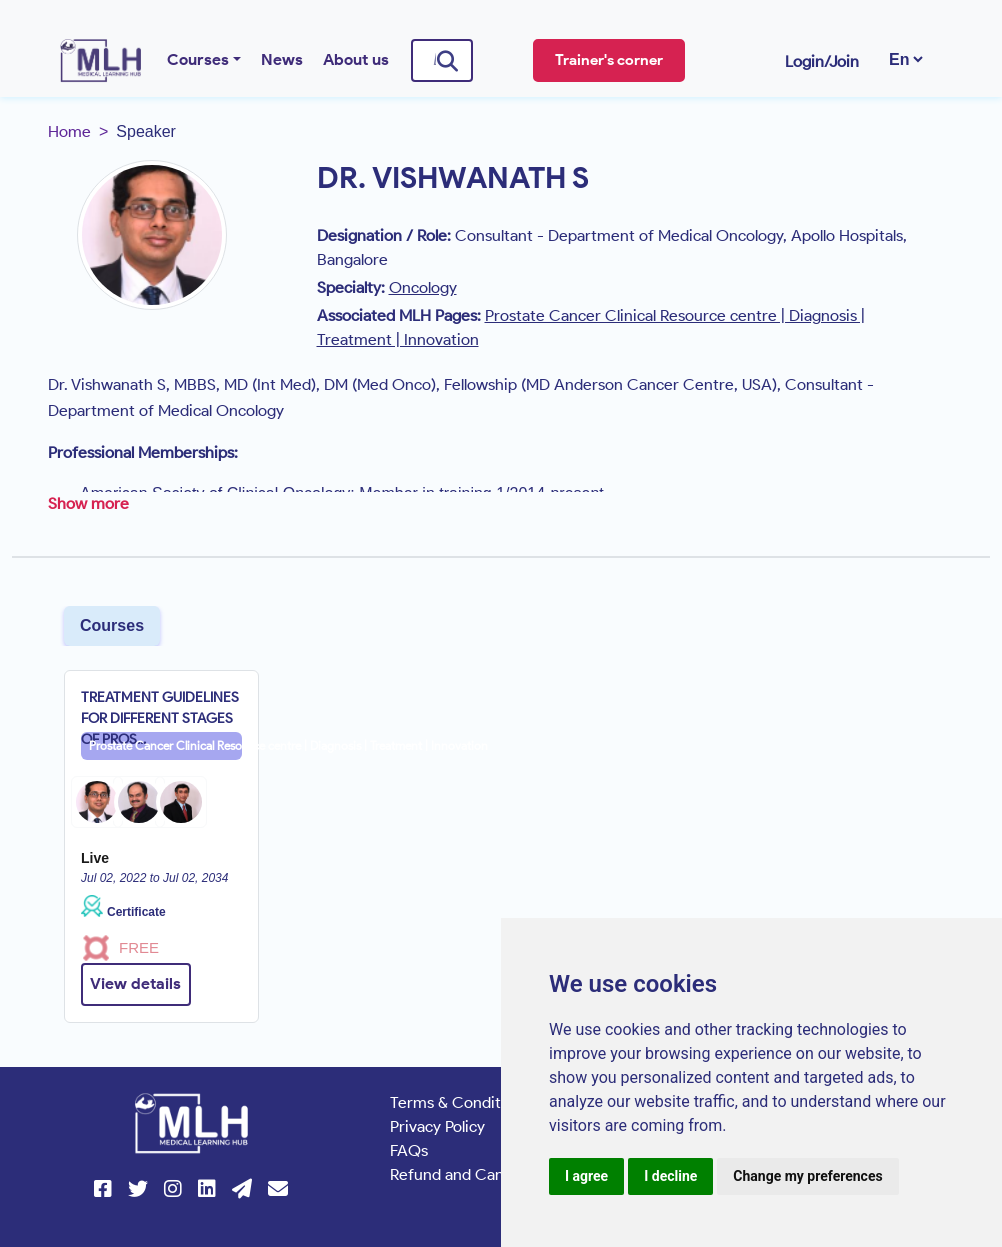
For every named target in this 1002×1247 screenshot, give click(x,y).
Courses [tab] (112, 625)
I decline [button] (670, 1176)
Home (69, 131)
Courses (198, 59)
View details (135, 983)
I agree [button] (586, 1176)
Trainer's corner (609, 60)
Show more (88, 503)
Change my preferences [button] (807, 1176)
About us (356, 59)
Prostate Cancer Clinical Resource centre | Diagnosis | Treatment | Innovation (165, 745)
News (282, 59)
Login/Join (822, 61)
